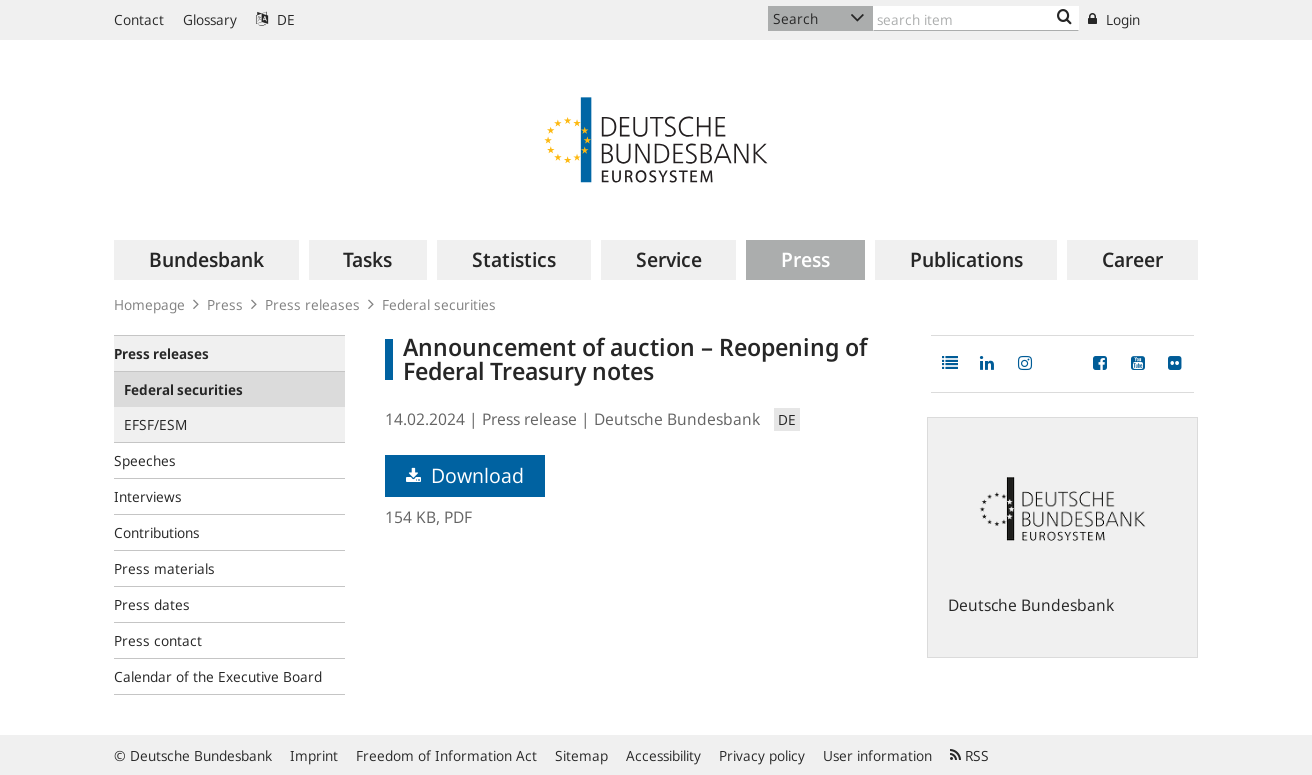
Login (1114, 19)
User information (877, 755)
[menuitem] (206, 260)
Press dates (152, 604)
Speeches (145, 460)
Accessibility (663, 755)
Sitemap (581, 755)
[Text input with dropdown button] (976, 18)
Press (225, 304)
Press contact (158, 640)
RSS (969, 755)
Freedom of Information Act (446, 755)
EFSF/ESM (155, 424)
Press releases (312, 304)
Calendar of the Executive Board (218, 676)
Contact (139, 19)
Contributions (157, 532)
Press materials (164, 568)
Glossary (210, 19)
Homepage (149, 304)
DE (275, 19)
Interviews (148, 496)
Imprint (314, 755)
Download (465, 475)
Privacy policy (762, 755)
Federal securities (439, 304)
